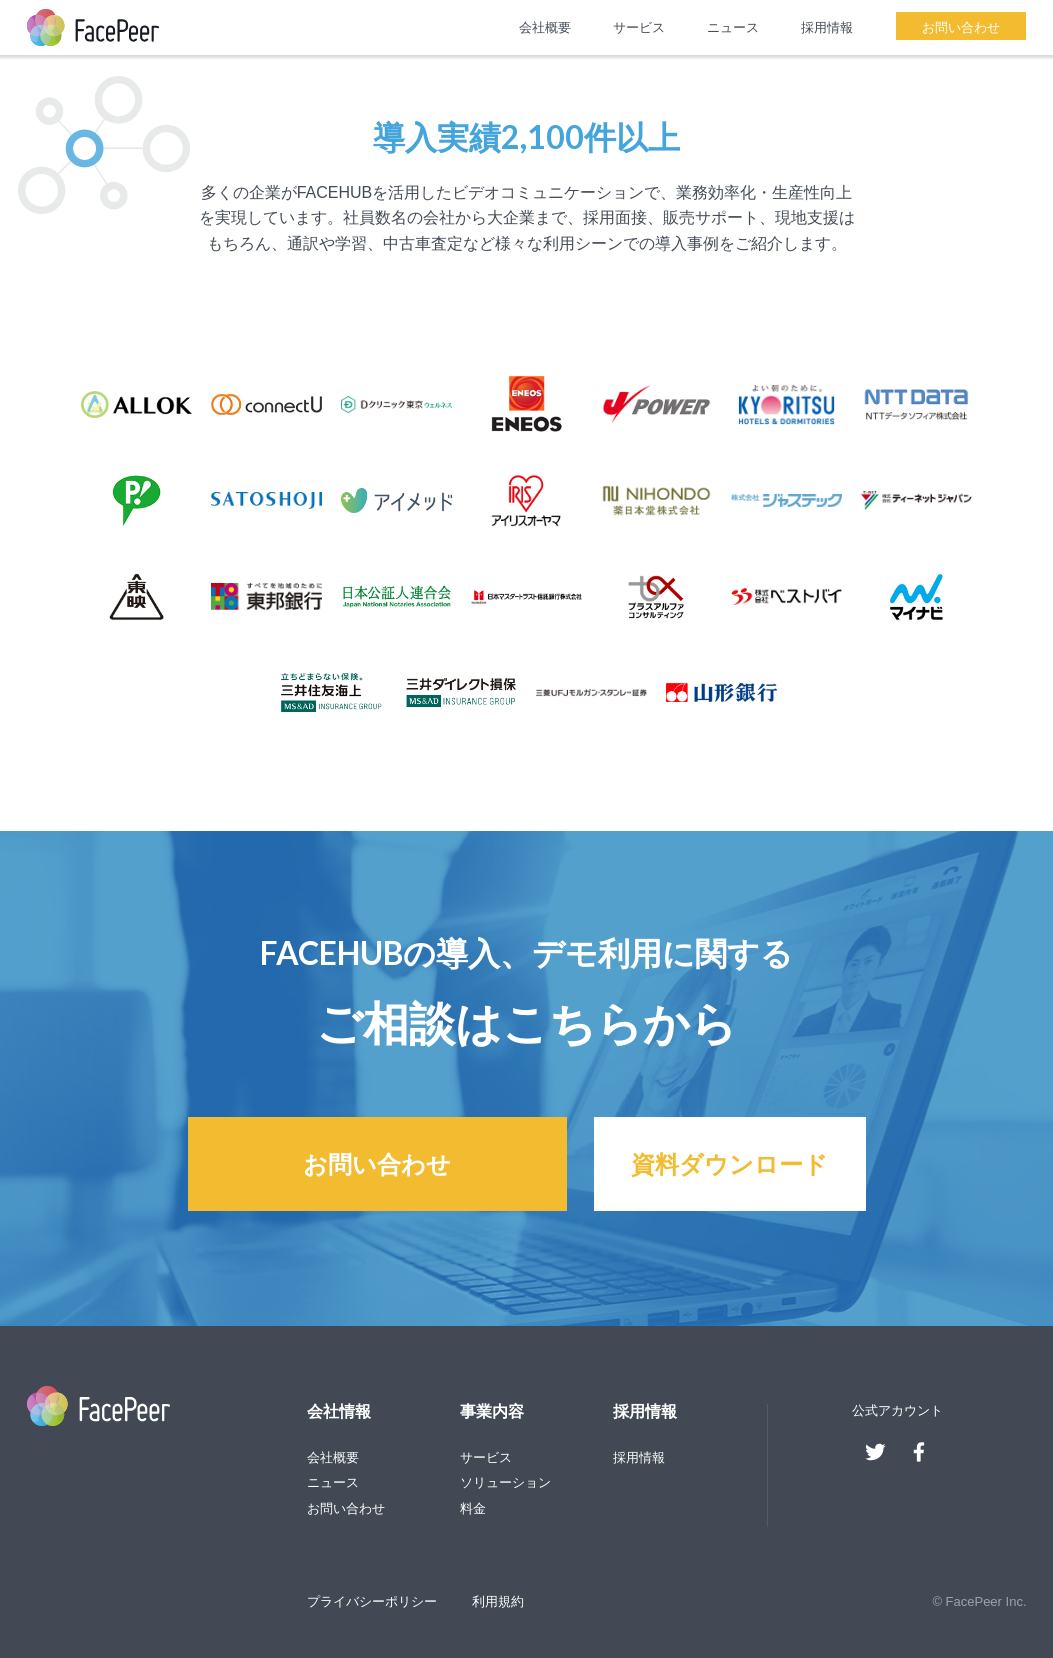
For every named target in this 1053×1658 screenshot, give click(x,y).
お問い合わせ (961, 27)
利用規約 (498, 1601)
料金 (473, 1508)
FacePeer (93, 27)
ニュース (733, 27)
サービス (639, 27)
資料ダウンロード (729, 1163)
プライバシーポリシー (372, 1601)
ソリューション (505, 1482)
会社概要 (545, 27)
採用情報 (827, 27)
